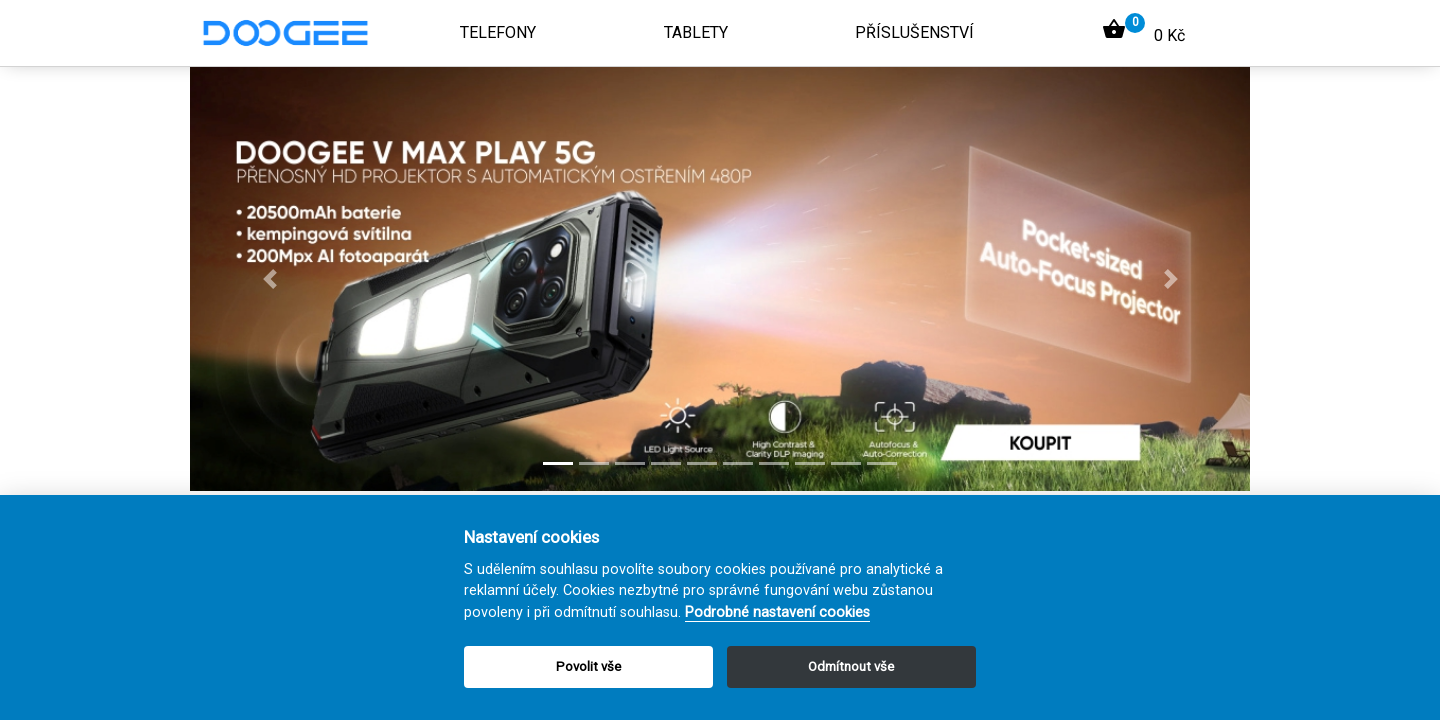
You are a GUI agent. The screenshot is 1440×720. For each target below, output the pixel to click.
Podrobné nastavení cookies (777, 612)
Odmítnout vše (851, 666)
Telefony (498, 32)
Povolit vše (588, 666)
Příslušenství (914, 32)
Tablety (696, 32)
